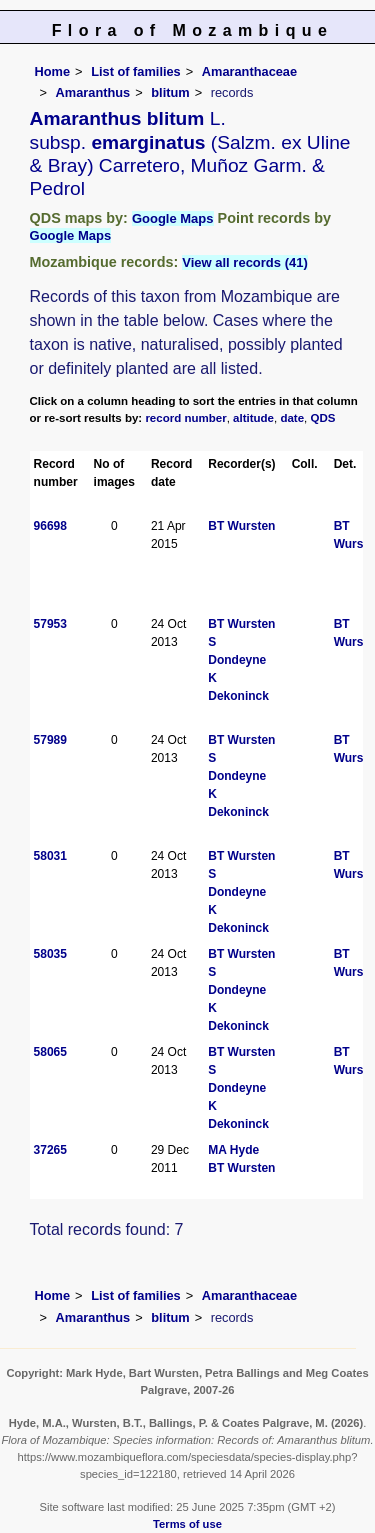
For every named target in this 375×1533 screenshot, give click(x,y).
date (292, 418)
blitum (170, 92)
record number (185, 418)
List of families (136, 71)
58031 (50, 856)
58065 (50, 1052)
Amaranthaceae (249, 71)
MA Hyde (233, 1150)
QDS (323, 418)
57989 (50, 740)
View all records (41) (245, 262)
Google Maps (173, 218)
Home (53, 71)
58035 (50, 954)
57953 (50, 624)
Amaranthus (93, 92)
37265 (50, 1150)
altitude (253, 418)
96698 (50, 526)
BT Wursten (241, 526)
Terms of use (187, 1524)
